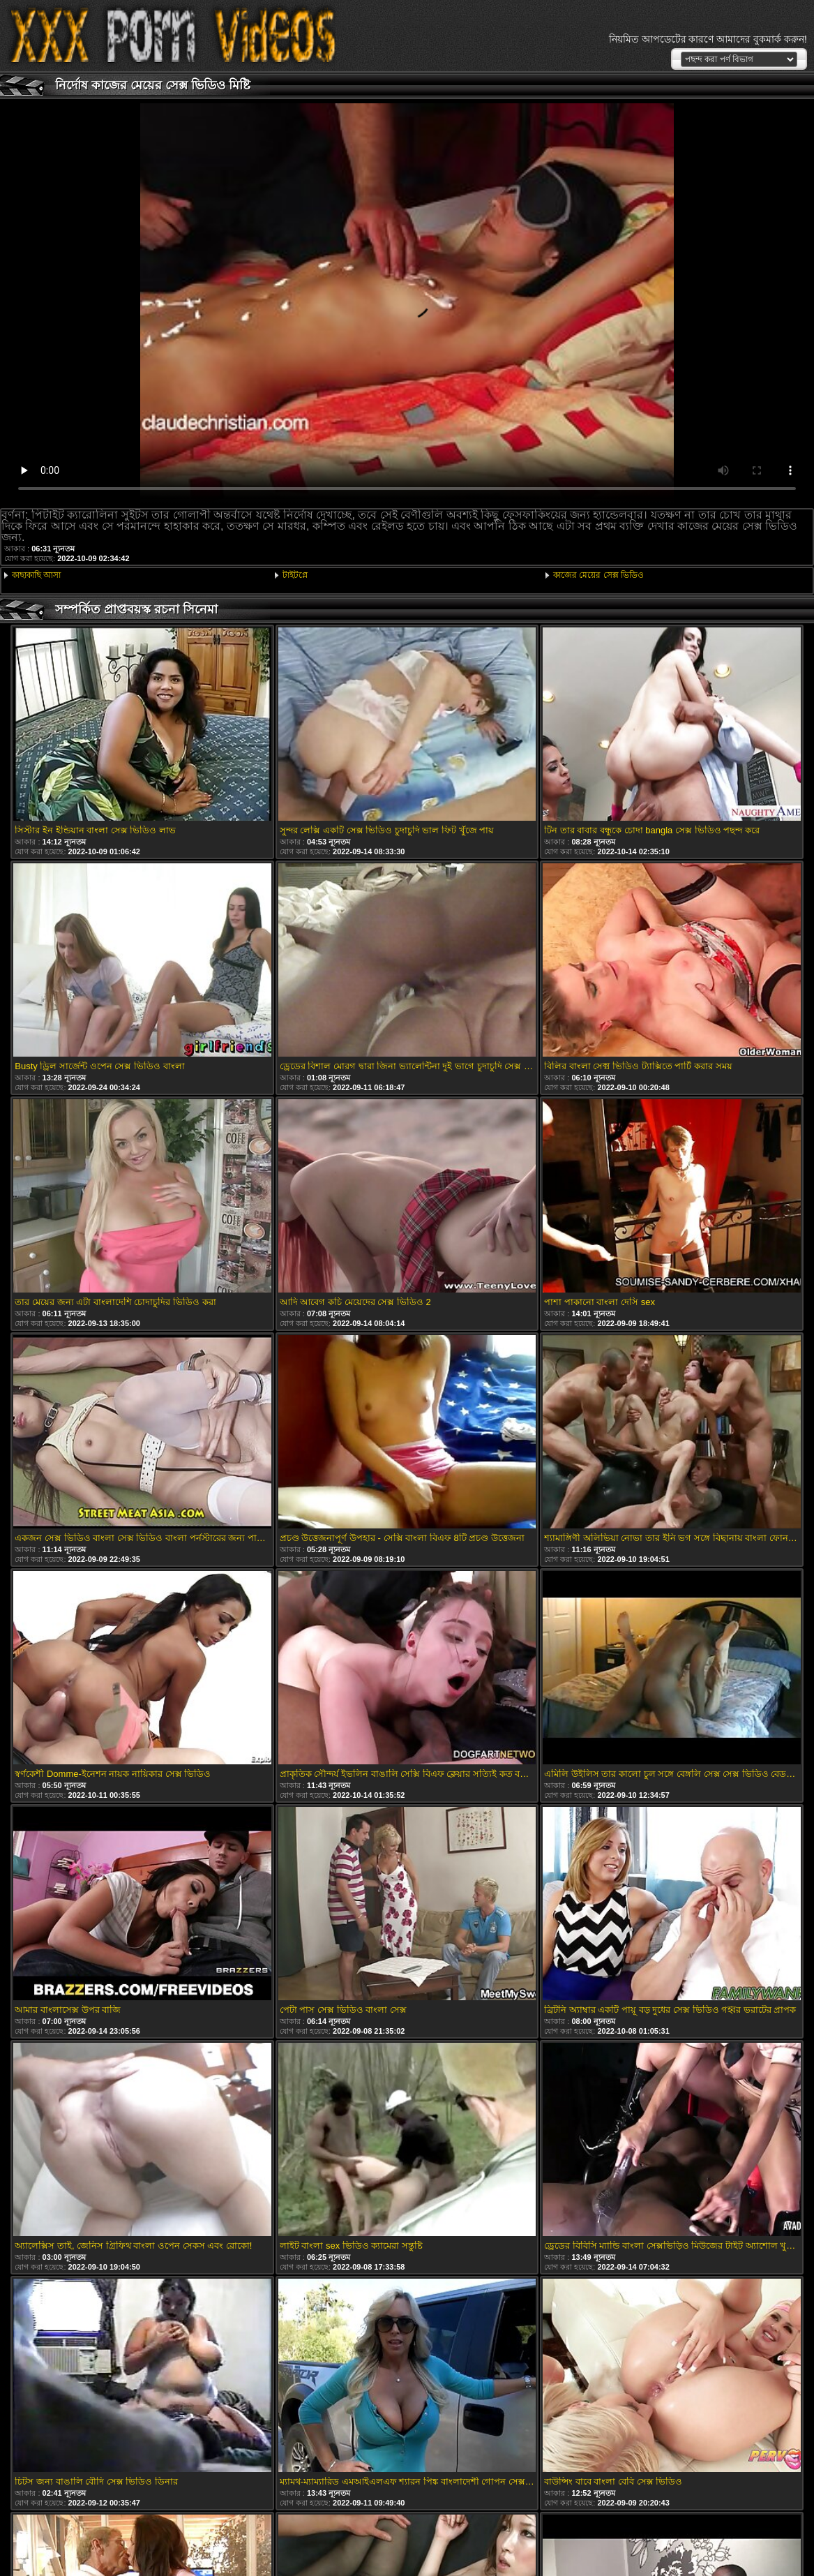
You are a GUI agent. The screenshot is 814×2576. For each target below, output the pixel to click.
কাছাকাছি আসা (36, 575)
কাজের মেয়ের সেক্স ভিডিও (598, 575)
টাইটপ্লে (295, 575)
